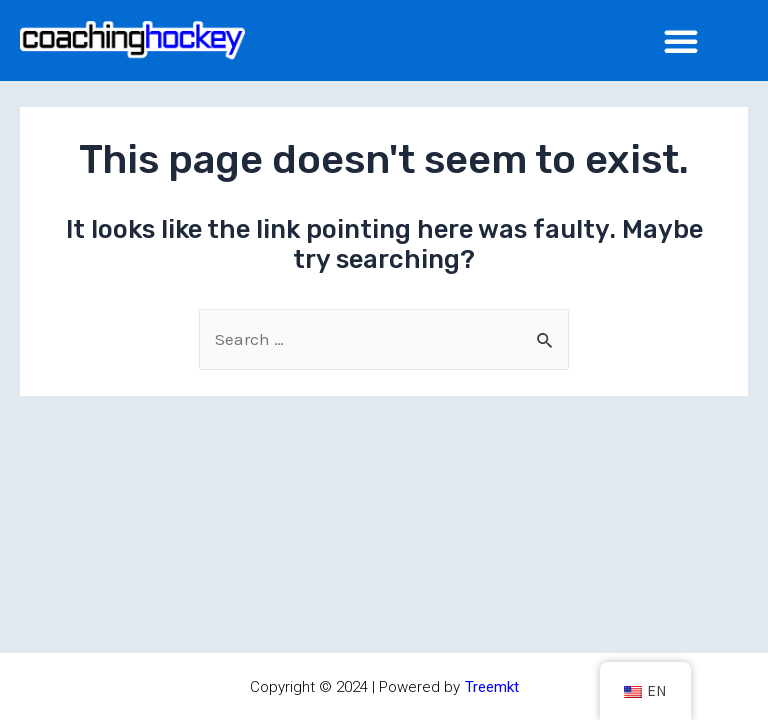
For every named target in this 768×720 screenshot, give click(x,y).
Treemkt (492, 687)
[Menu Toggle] (681, 41)
